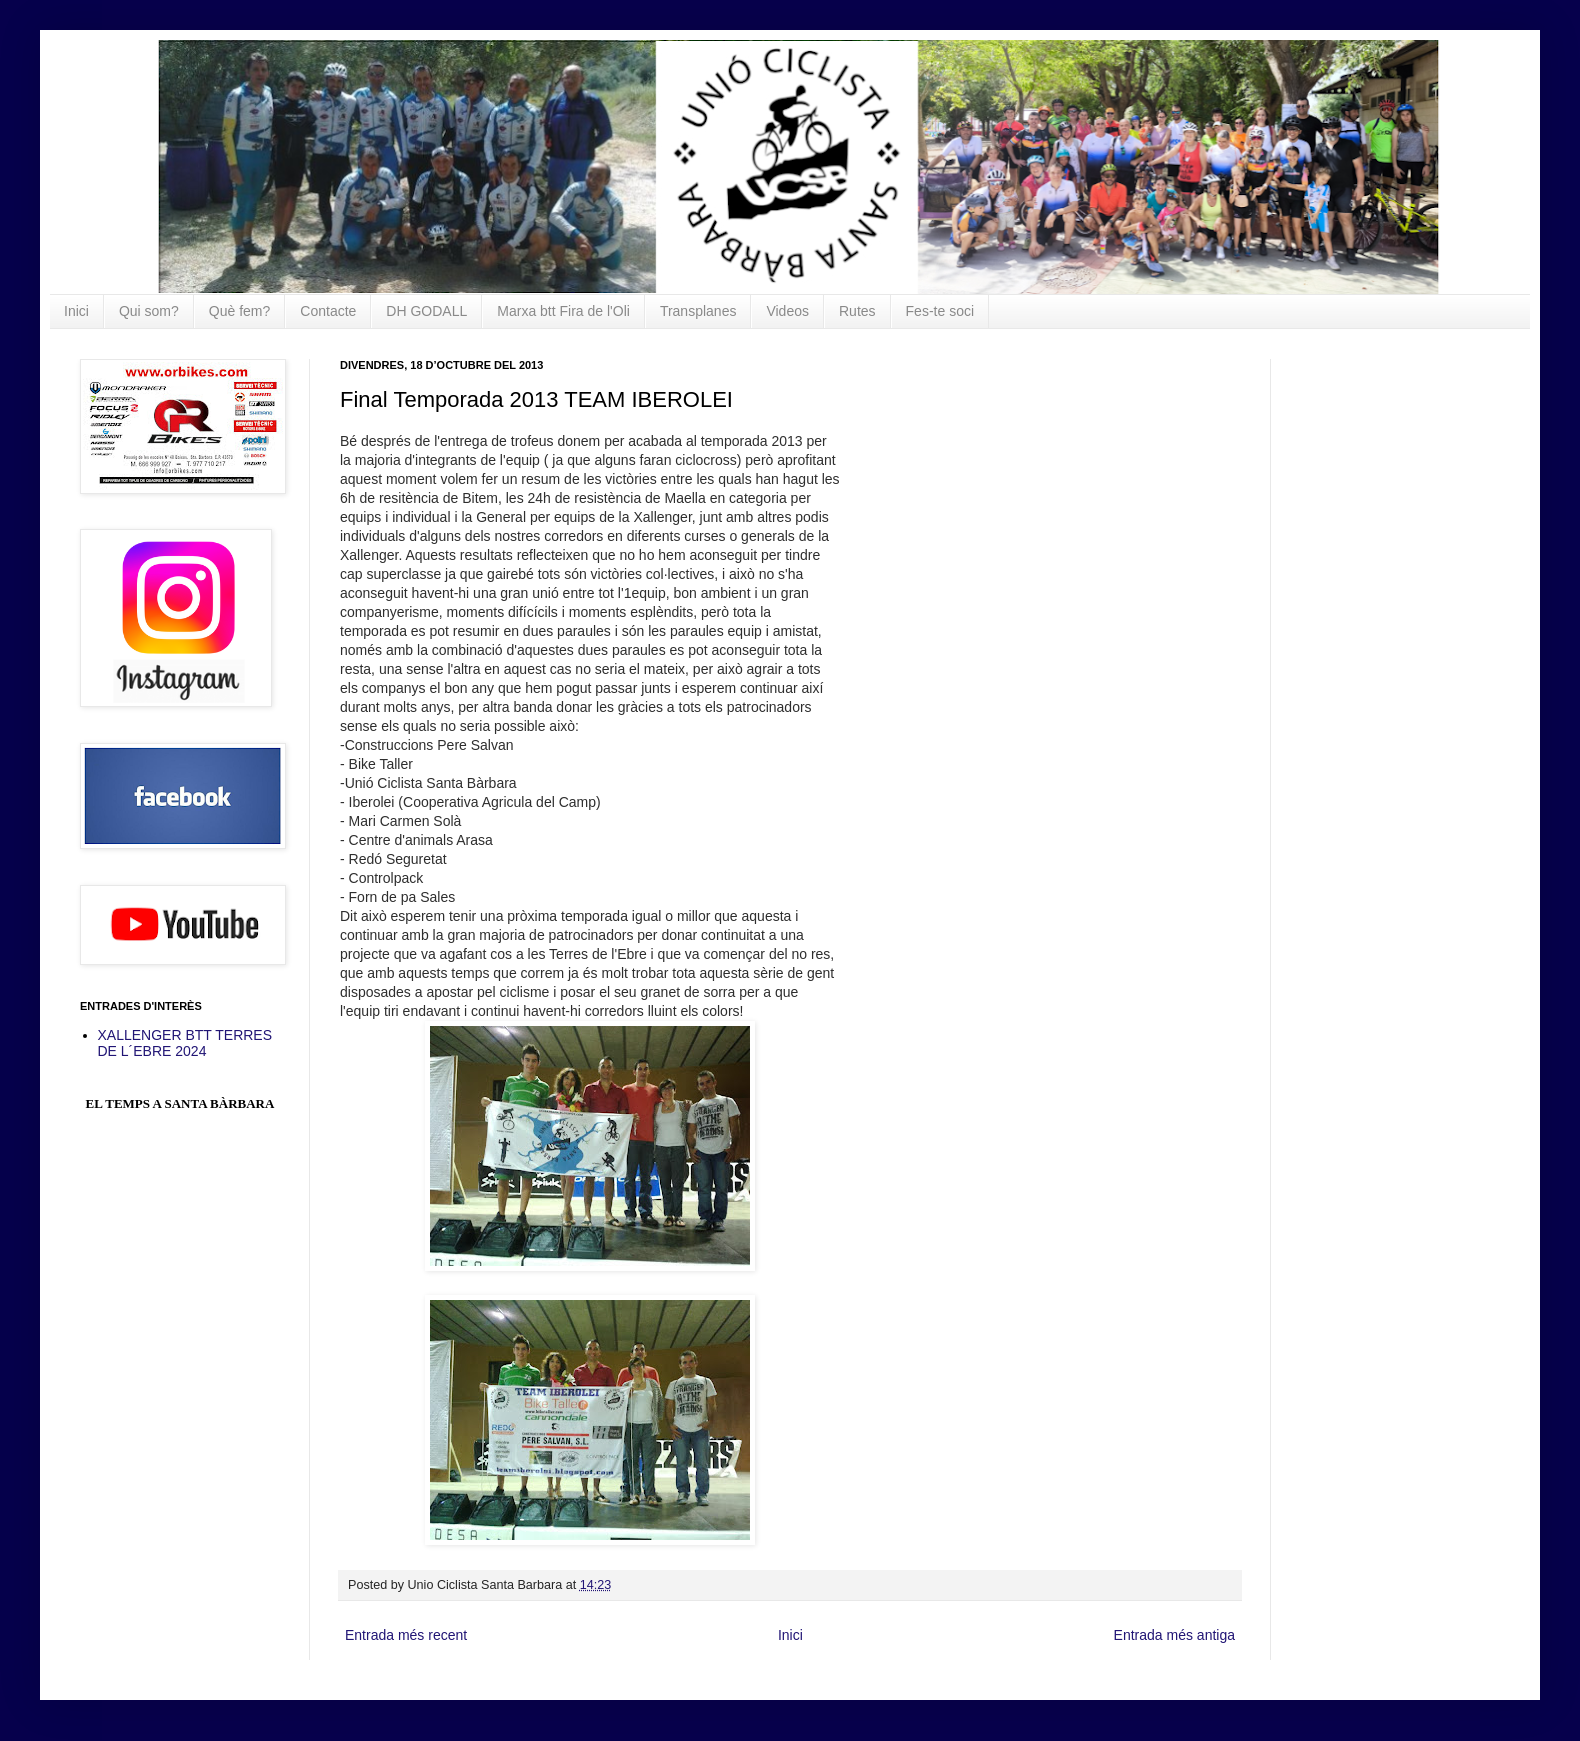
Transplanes (698, 311)
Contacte (328, 311)
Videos (787, 311)
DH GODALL (426, 311)
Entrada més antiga (1174, 1635)
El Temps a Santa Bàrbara (180, 1103)
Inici (76, 311)
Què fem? (239, 311)
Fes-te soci (940, 311)
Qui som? (149, 311)
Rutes (857, 311)
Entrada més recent (406, 1635)
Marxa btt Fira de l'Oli (563, 311)
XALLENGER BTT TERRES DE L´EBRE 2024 (185, 1043)
